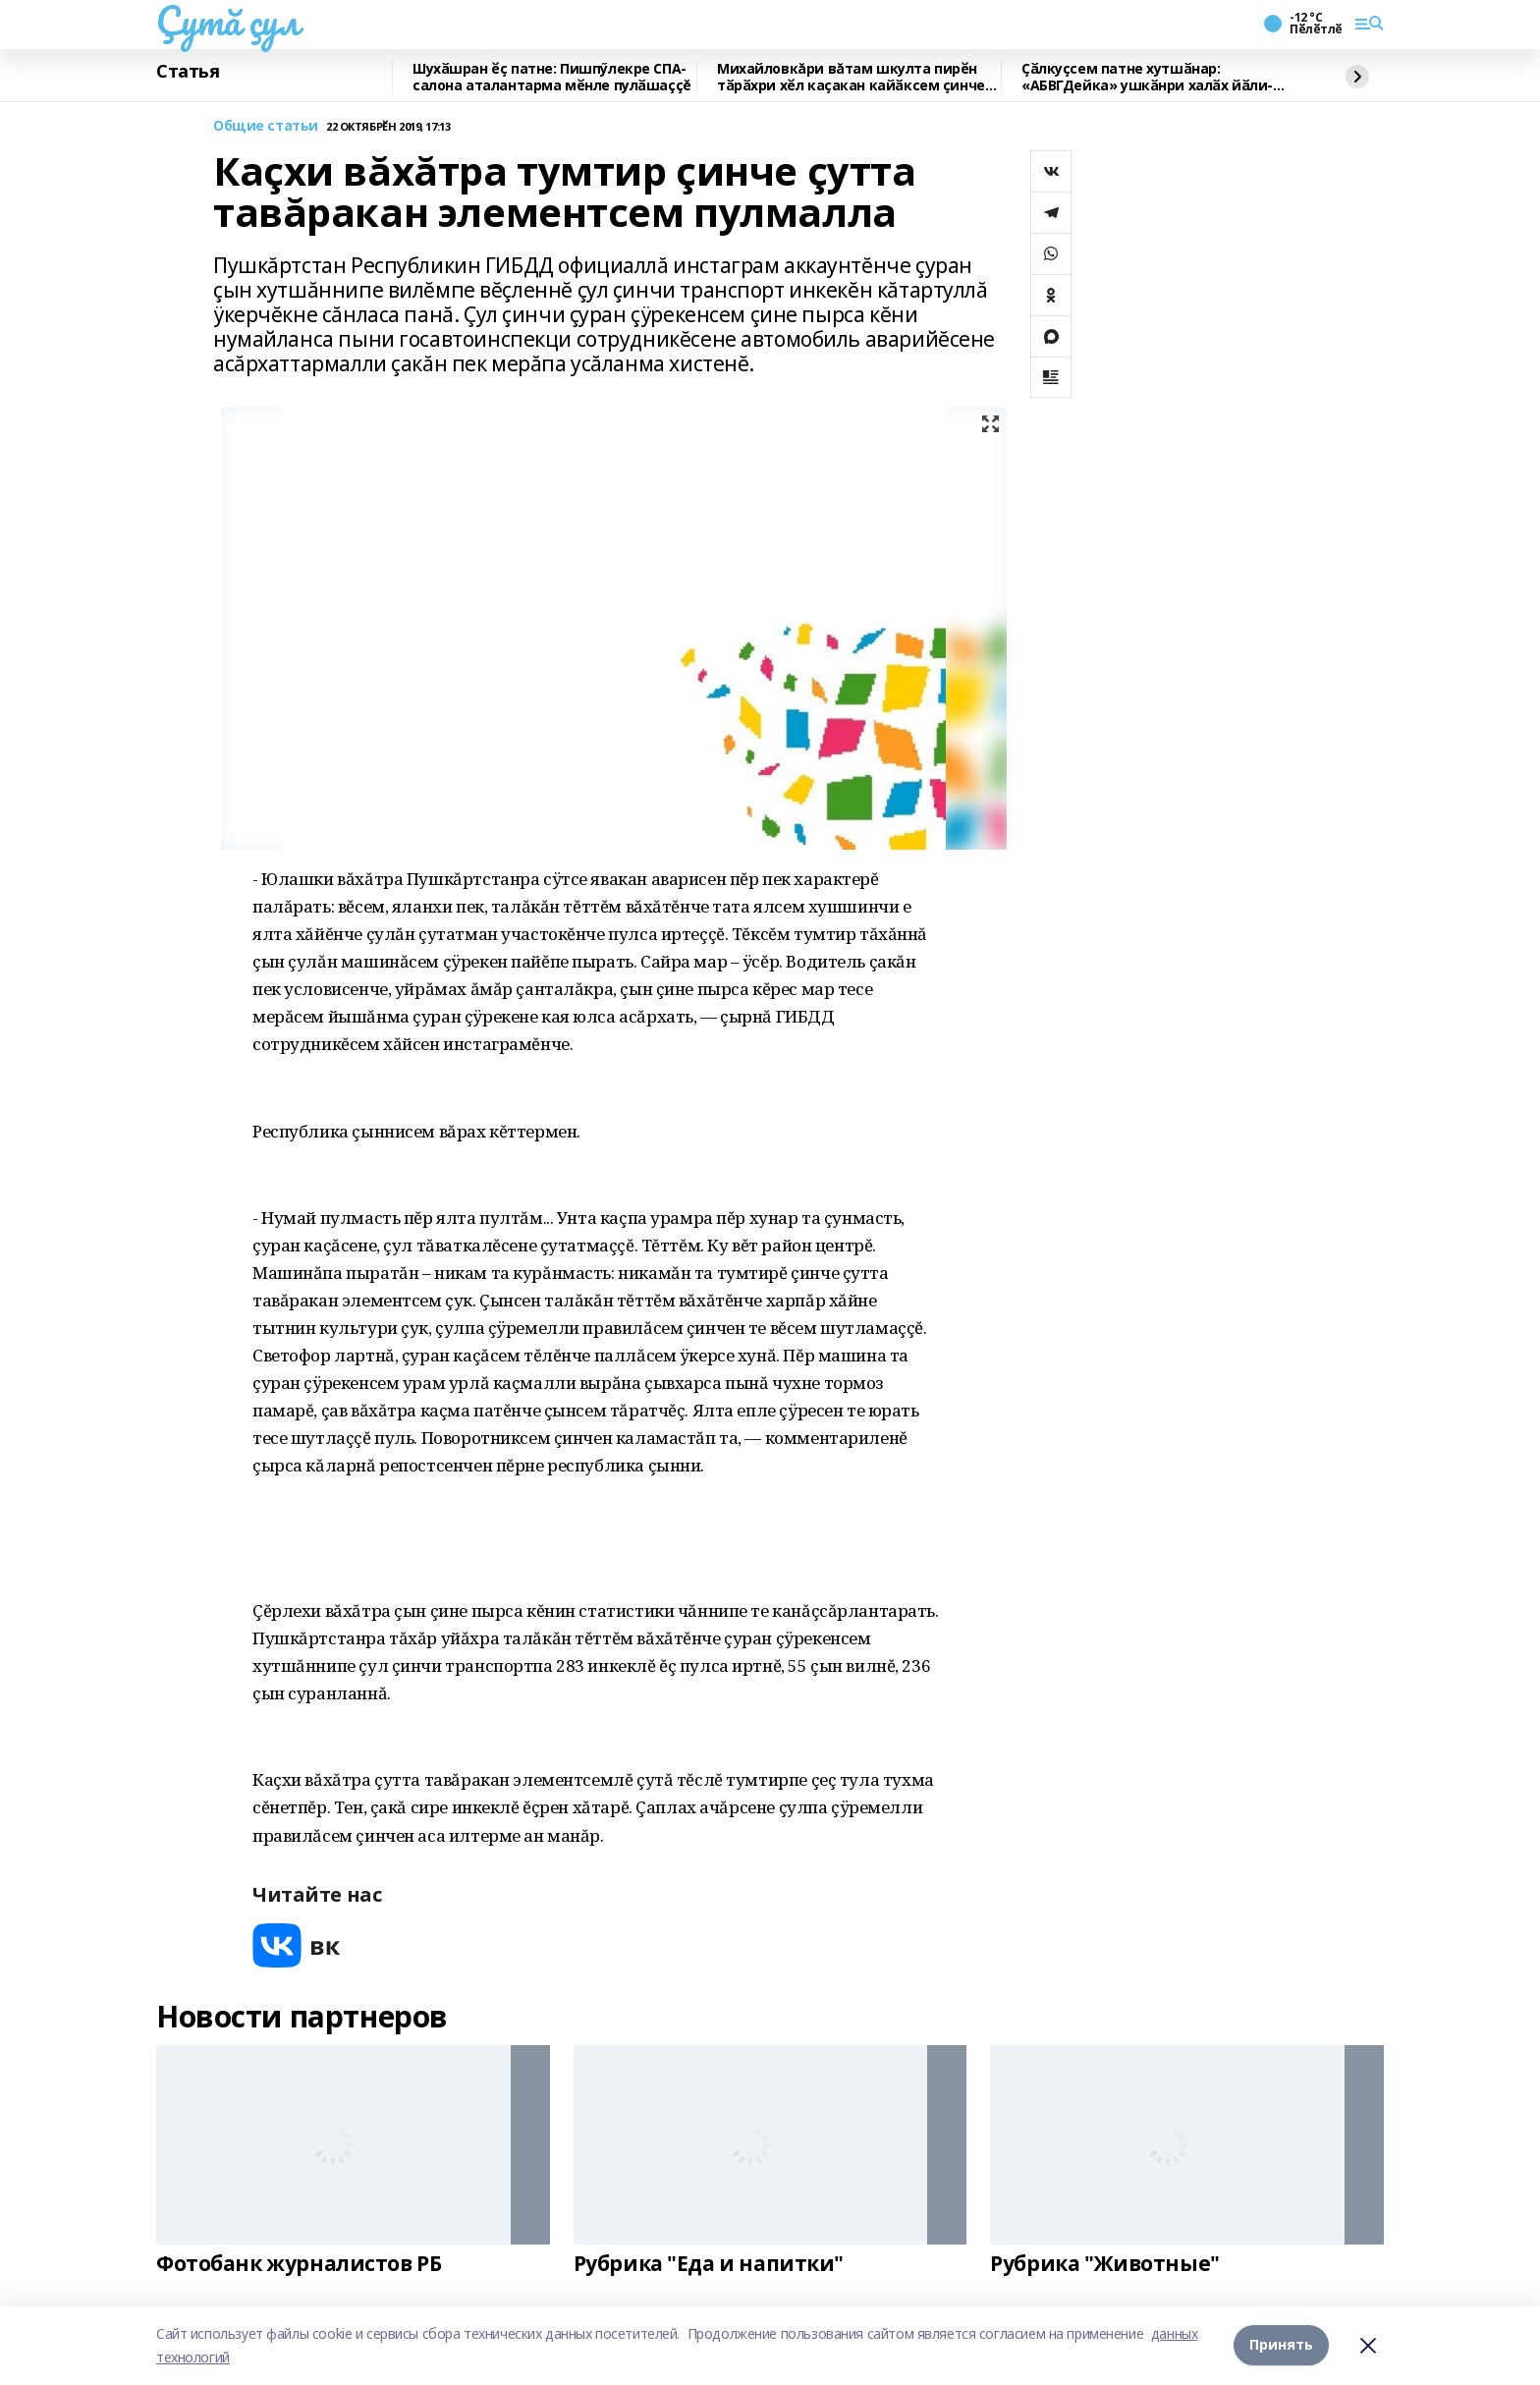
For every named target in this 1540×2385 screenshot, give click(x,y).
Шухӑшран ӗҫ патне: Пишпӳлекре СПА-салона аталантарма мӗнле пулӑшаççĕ (551, 77)
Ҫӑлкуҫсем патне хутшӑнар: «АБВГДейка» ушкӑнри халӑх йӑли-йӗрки (1147, 77)
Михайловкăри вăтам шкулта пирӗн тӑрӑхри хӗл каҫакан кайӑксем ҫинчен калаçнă (855, 77)
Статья (187, 72)
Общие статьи (265, 126)
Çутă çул (228, 20)
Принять (1281, 2345)
